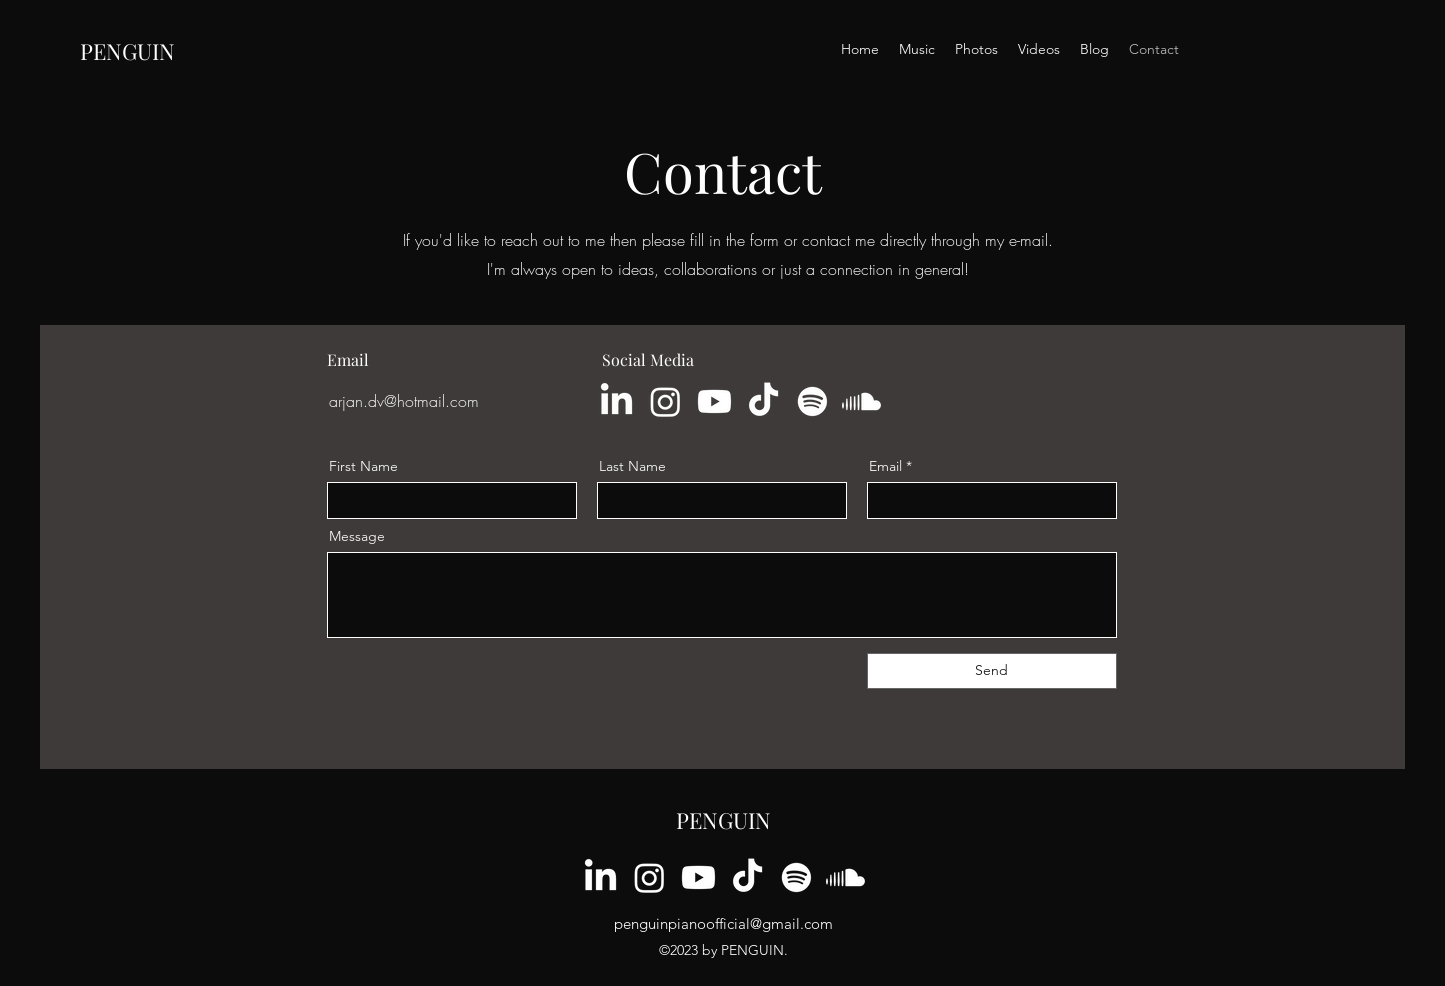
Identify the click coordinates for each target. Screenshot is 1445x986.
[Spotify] (812, 401)
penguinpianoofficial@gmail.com (723, 923)
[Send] (992, 671)
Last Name (632, 466)
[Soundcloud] (861, 401)
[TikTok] (763, 401)
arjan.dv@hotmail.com (404, 401)
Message (357, 536)
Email (885, 466)
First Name (363, 466)
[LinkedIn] (616, 401)
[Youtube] (714, 401)
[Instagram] (665, 401)
